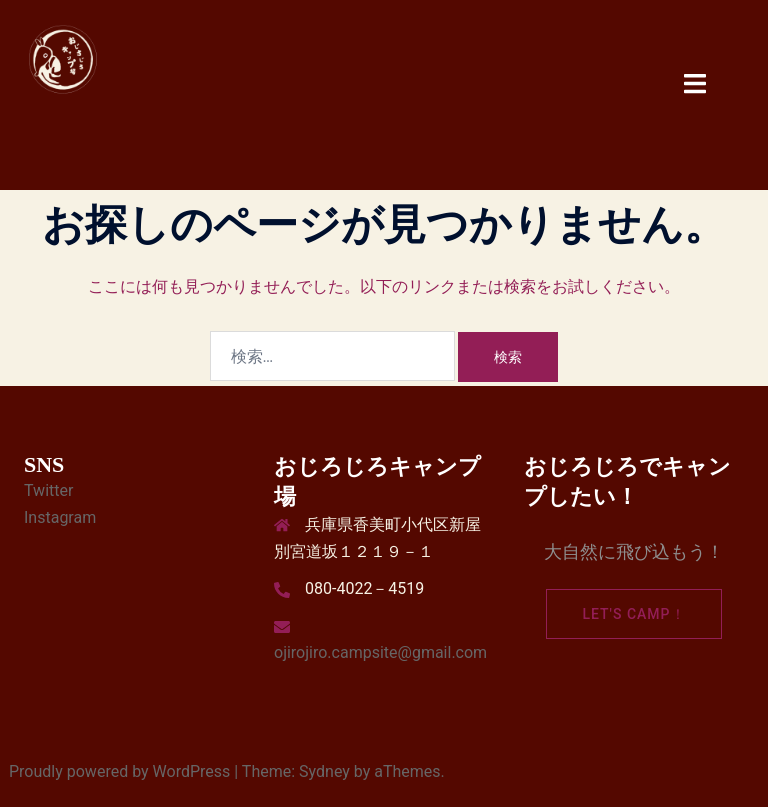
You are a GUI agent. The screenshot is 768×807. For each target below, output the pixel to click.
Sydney (324, 771)
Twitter (48, 490)
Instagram (60, 517)
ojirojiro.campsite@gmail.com (380, 652)
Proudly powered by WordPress (119, 771)
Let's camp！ (633, 614)
